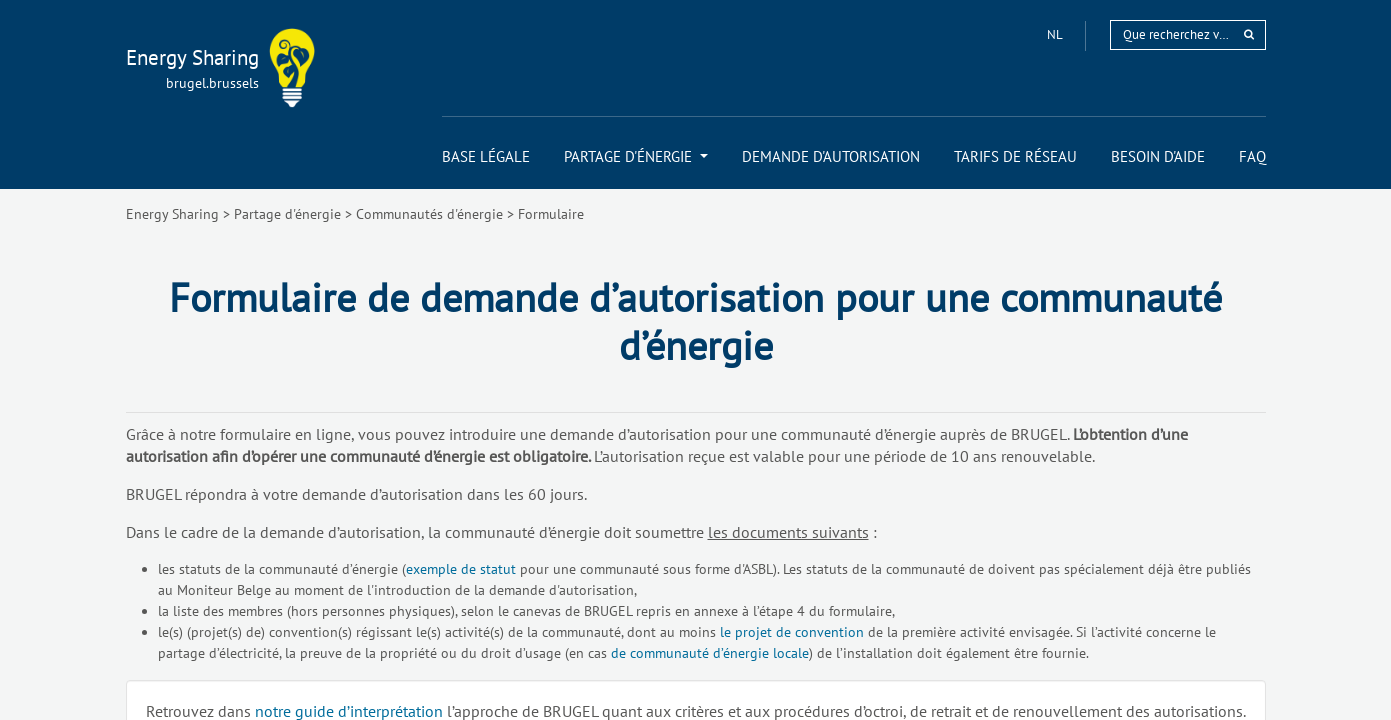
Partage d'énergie (287, 214)
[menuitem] (486, 156)
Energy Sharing (172, 214)
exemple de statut (461, 569)
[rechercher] (1249, 34)
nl (1056, 34)
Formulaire (551, 214)
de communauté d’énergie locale (710, 653)
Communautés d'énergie (429, 214)
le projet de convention (792, 632)
